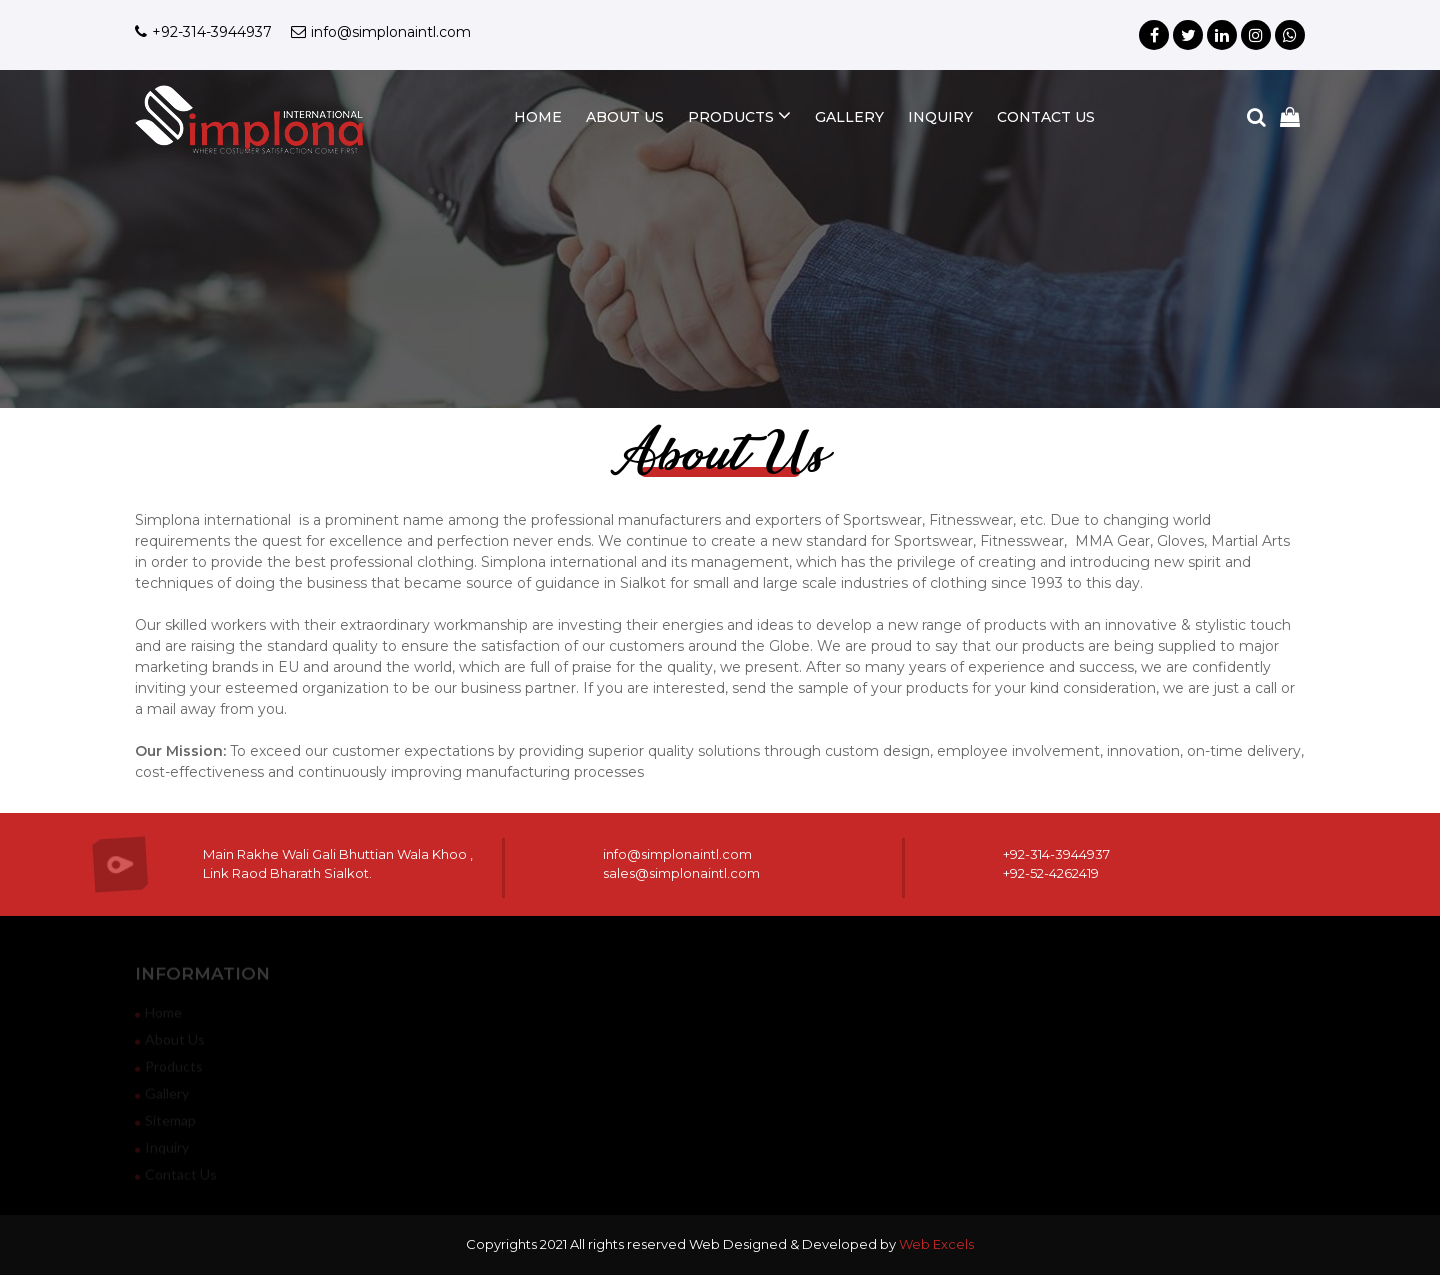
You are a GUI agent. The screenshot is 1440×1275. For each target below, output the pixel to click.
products (739, 115)
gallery (849, 117)
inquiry (940, 117)
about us (625, 117)
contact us (1046, 117)
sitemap (165, 1123)
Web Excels (936, 1244)
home (538, 117)
